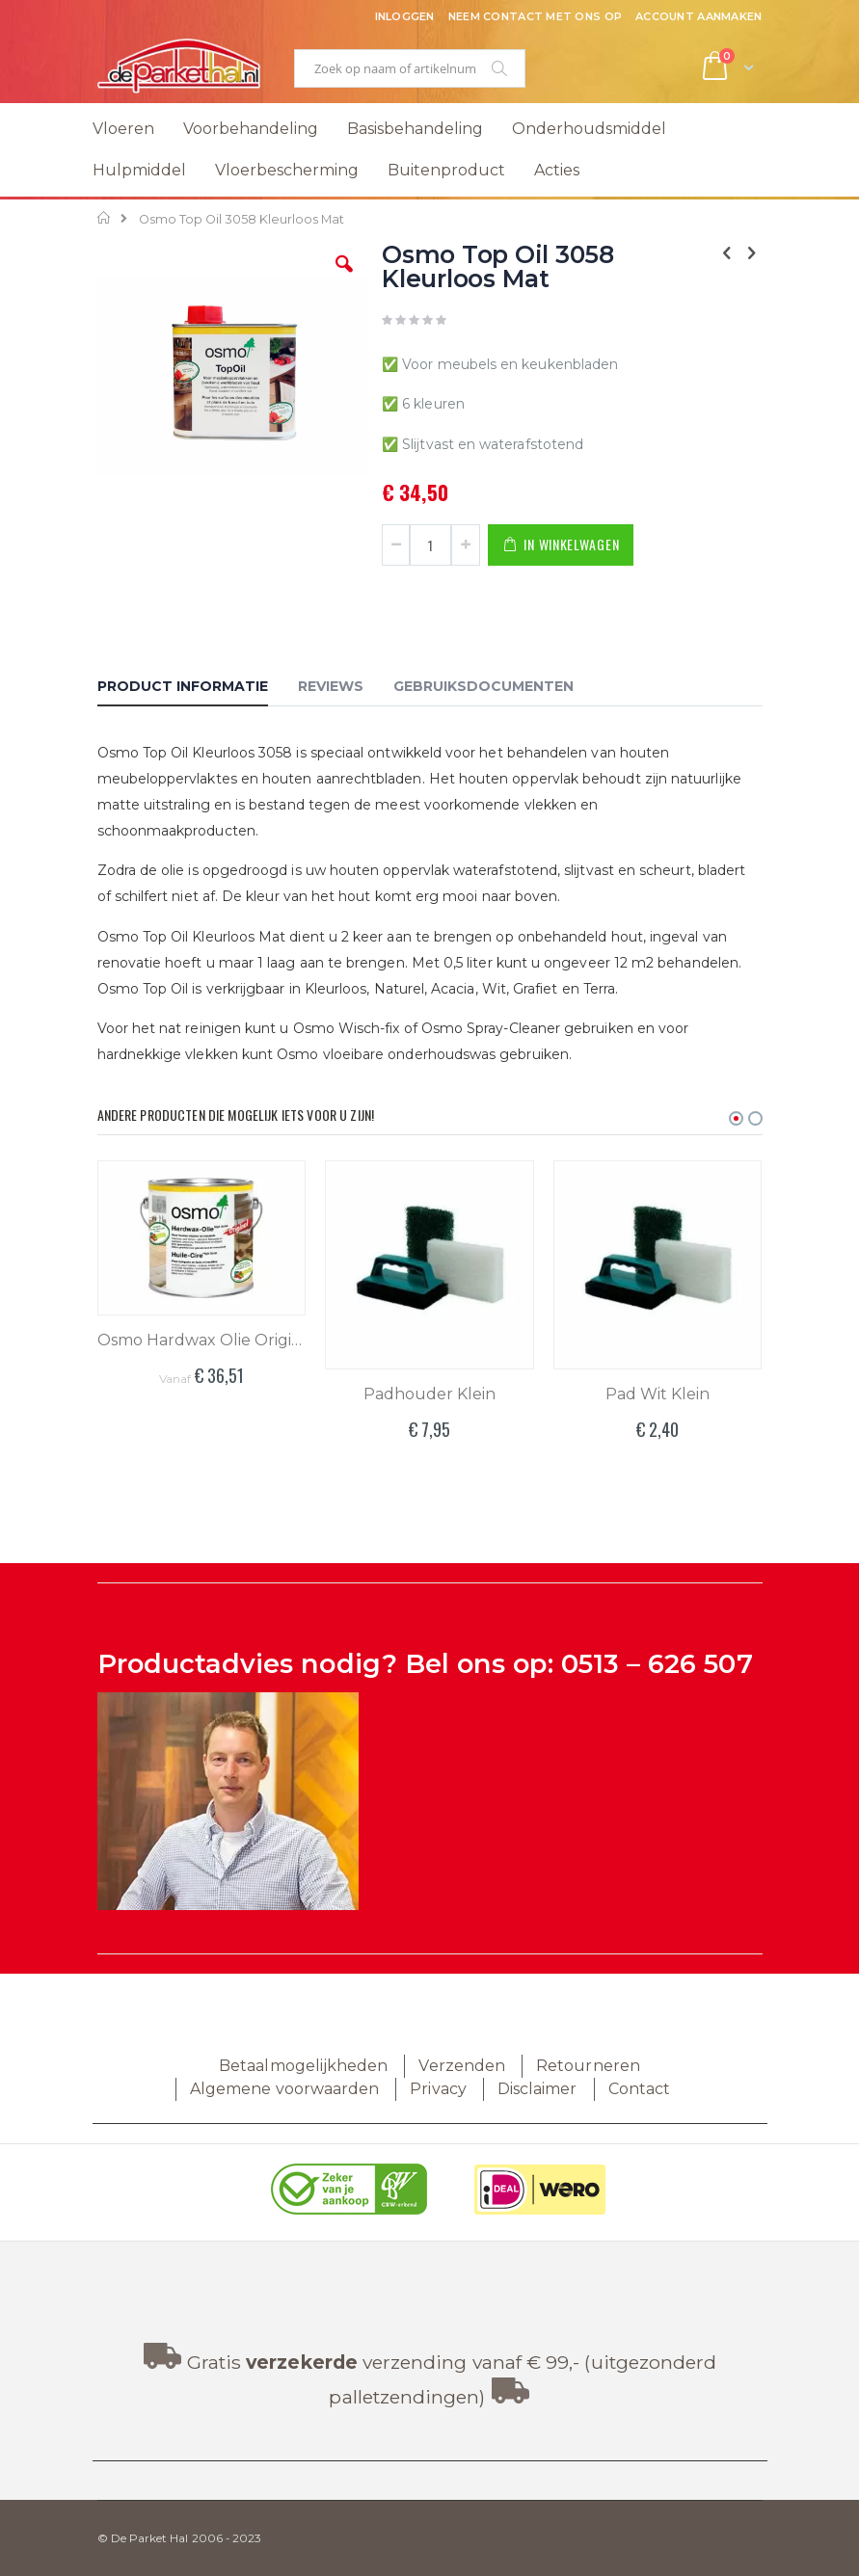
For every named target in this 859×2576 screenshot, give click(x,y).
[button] (344, 278)
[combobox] (409, 68)
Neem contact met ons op (535, 16)
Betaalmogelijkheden (303, 2066)
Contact (639, 2089)
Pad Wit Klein (657, 1394)
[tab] (197, 689)
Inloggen (405, 16)
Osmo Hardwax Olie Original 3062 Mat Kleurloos (202, 1340)
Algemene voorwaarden (284, 2089)
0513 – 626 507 (657, 1664)
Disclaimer (537, 2089)
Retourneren (588, 2066)
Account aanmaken (698, 16)
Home (104, 217)
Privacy (438, 2089)
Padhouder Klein (429, 1394)
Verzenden (461, 2066)
